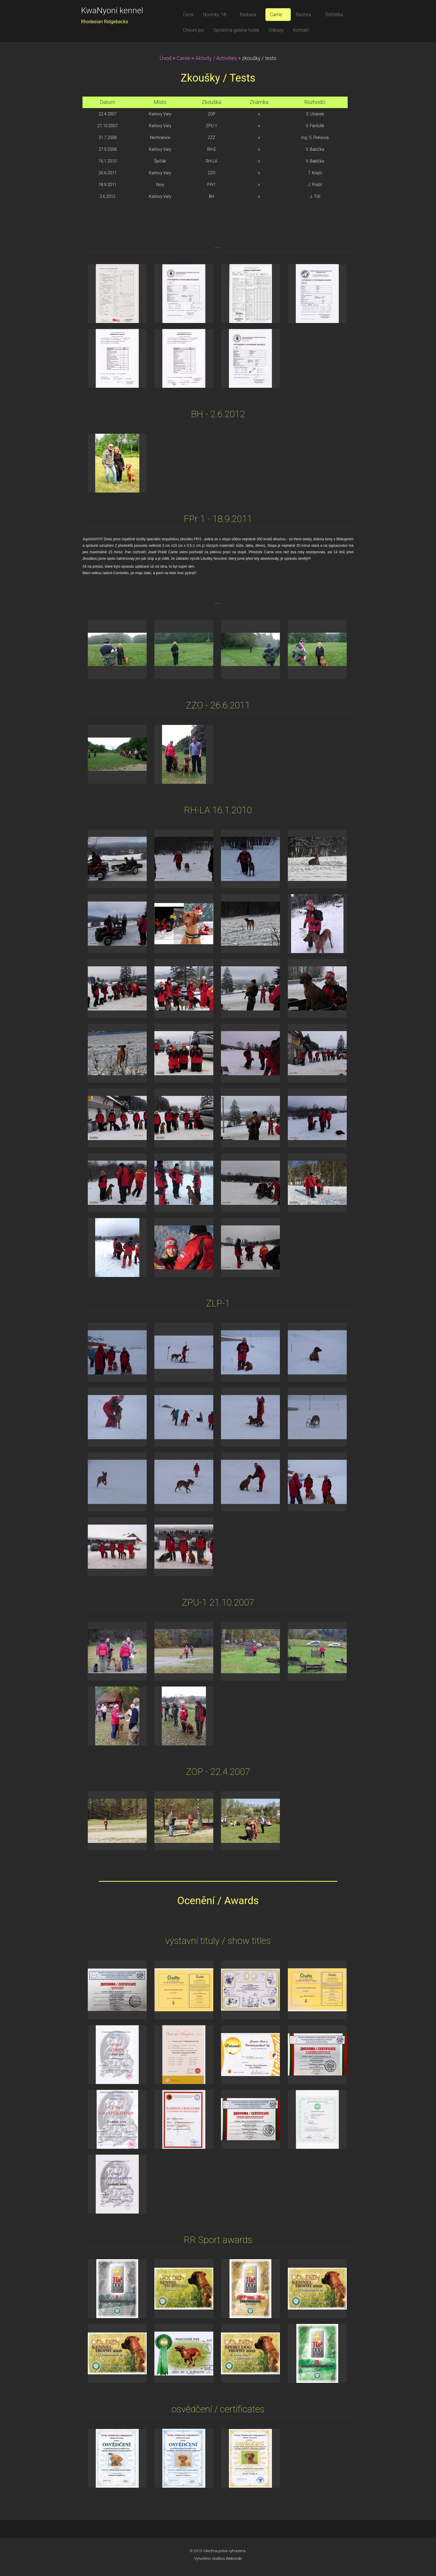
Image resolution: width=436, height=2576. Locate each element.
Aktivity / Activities (216, 58)
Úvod (165, 58)
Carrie (183, 58)
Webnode (234, 2558)
